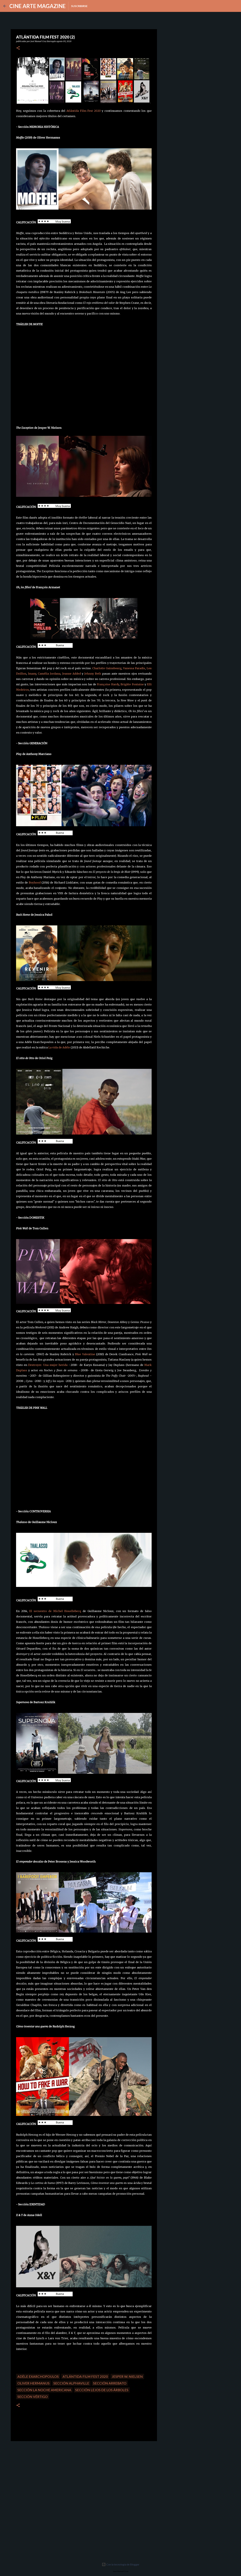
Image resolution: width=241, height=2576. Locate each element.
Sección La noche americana (44, 2390)
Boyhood (35, 882)
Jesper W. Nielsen (127, 2376)
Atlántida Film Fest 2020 (83, 110)
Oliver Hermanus (33, 2383)
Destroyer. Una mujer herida (47, 1365)
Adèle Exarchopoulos (38, 2376)
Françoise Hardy (108, 684)
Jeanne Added (71, 673)
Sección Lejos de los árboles (101, 2390)
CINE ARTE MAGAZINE (37, 6)
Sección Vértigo (32, 2397)
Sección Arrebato (109, 2383)
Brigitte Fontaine (132, 684)
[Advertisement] (34, 2467)
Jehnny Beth (92, 673)
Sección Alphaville (71, 2383)
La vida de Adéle (59, 1047)
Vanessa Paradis (134, 668)
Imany (32, 673)
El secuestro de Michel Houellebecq (55, 1611)
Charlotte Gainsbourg (107, 668)
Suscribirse (79, 6)
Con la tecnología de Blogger (120, 2564)
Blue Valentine (85, 1354)
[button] (18, 48)
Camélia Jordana (49, 673)
